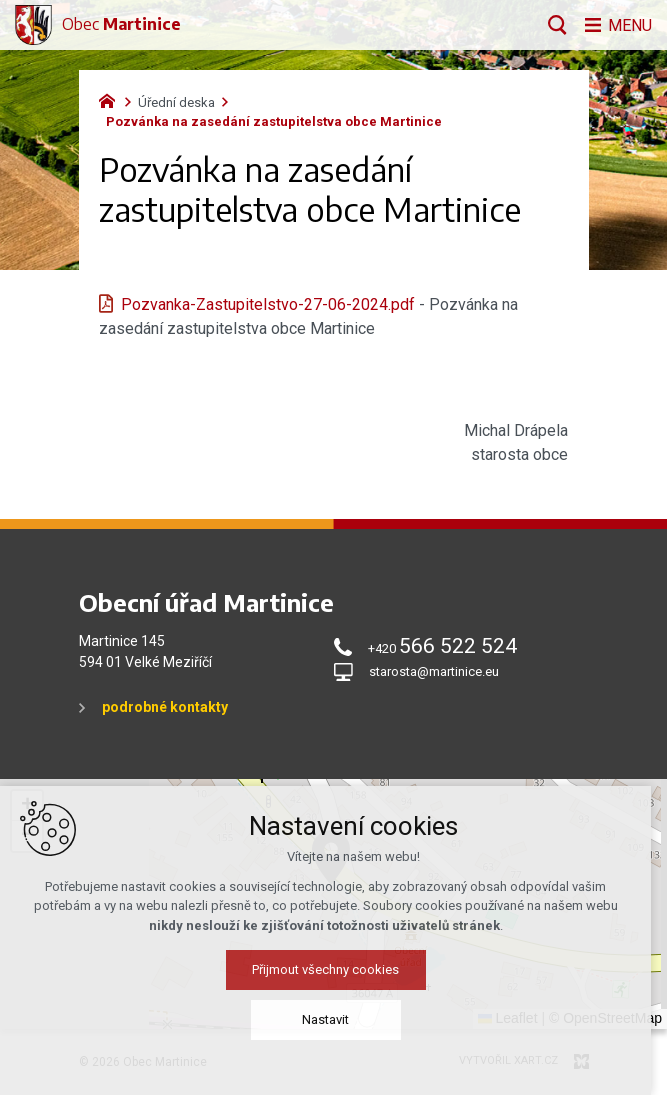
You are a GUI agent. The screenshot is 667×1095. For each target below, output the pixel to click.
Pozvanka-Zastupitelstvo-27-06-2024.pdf (268, 304)
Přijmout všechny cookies (333, 969)
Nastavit (333, 1019)
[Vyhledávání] (552, 25)
